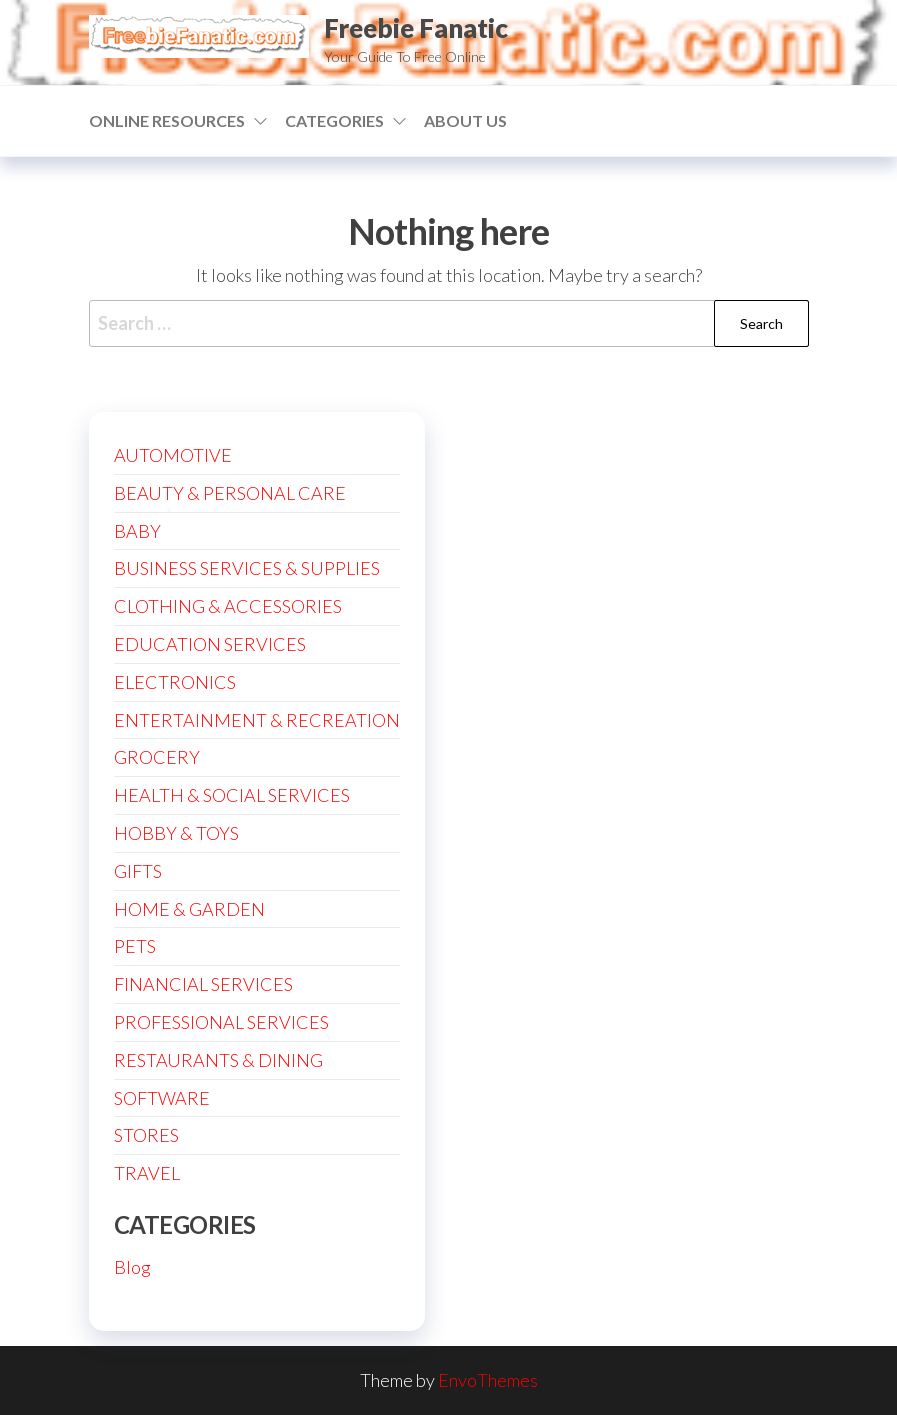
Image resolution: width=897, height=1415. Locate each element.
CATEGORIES (334, 120)
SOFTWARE (162, 1098)
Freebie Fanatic (416, 28)
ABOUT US (465, 120)
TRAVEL (147, 1173)
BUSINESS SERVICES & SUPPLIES (247, 568)
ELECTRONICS (175, 682)
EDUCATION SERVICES (210, 644)
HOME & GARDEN (189, 909)
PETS (135, 946)
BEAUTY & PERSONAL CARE (230, 493)
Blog (132, 1267)
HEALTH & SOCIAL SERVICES (232, 795)
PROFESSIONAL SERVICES (221, 1022)
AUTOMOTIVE (173, 455)
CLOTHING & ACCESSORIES (228, 606)
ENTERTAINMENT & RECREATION (257, 720)
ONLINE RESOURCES (167, 120)
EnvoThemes (488, 1380)
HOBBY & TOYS (176, 833)
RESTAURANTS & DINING (218, 1060)
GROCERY (157, 757)
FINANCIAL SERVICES (203, 984)
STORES (146, 1135)
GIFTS (138, 871)
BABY (137, 531)
